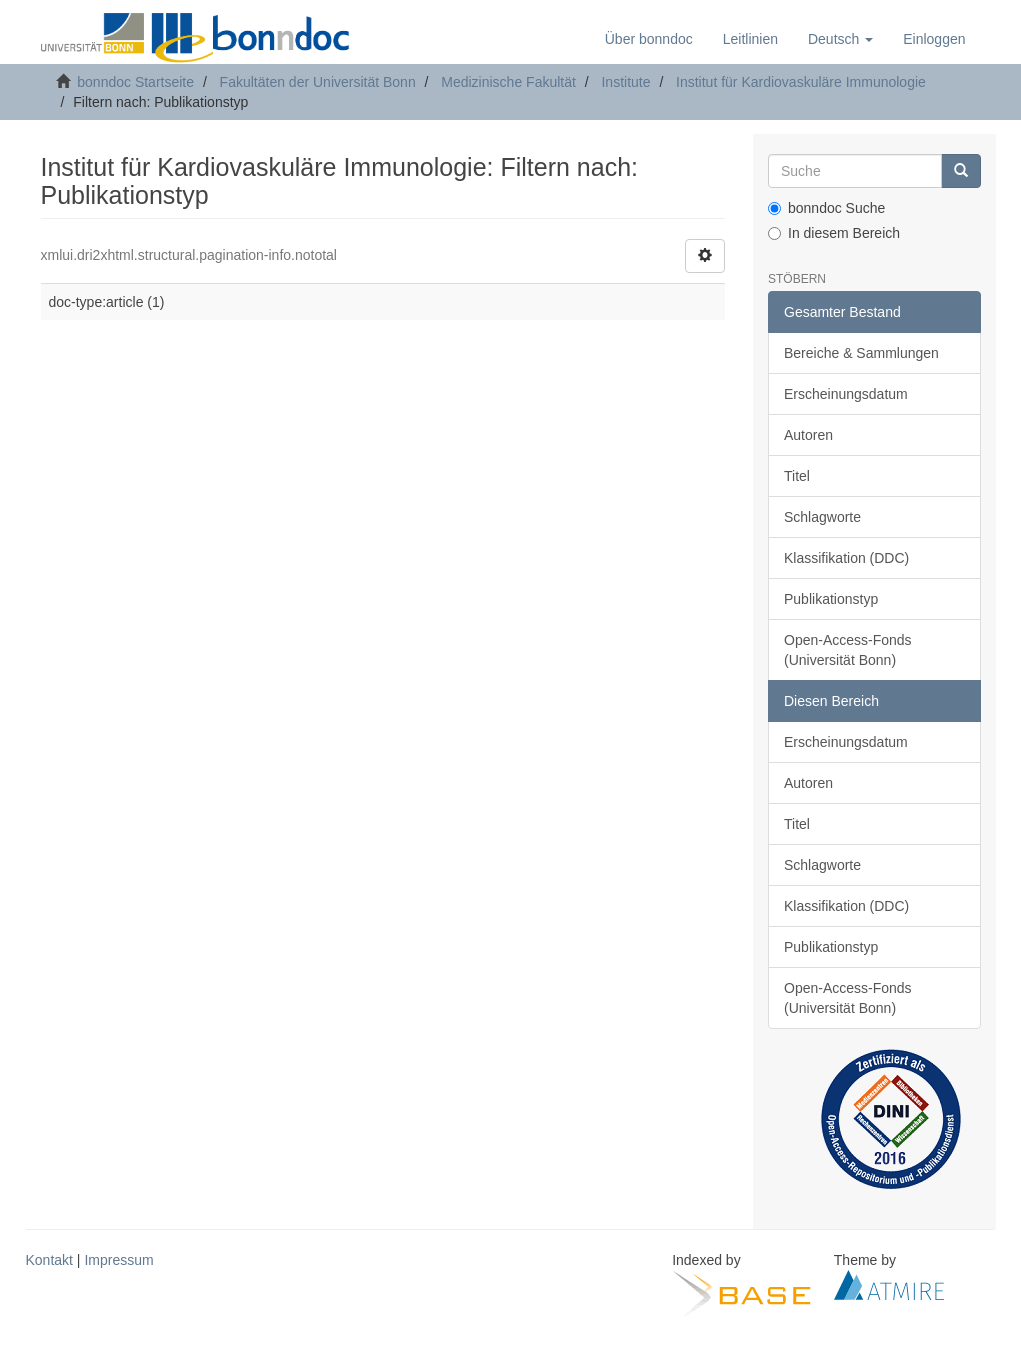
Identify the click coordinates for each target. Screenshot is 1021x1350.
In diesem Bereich (834, 233)
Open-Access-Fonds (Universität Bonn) (848, 650)
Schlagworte (822, 517)
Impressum (118, 1260)
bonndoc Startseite (135, 82)
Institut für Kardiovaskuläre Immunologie (801, 82)
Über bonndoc (649, 39)
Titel (797, 476)
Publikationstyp (831, 599)
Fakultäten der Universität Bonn (318, 82)
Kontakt (49, 1260)
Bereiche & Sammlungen (861, 353)
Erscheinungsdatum (846, 394)
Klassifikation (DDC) (846, 558)
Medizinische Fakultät (508, 82)
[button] (840, 39)
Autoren (808, 435)
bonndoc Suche (826, 208)
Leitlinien (750, 39)
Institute (625, 82)
